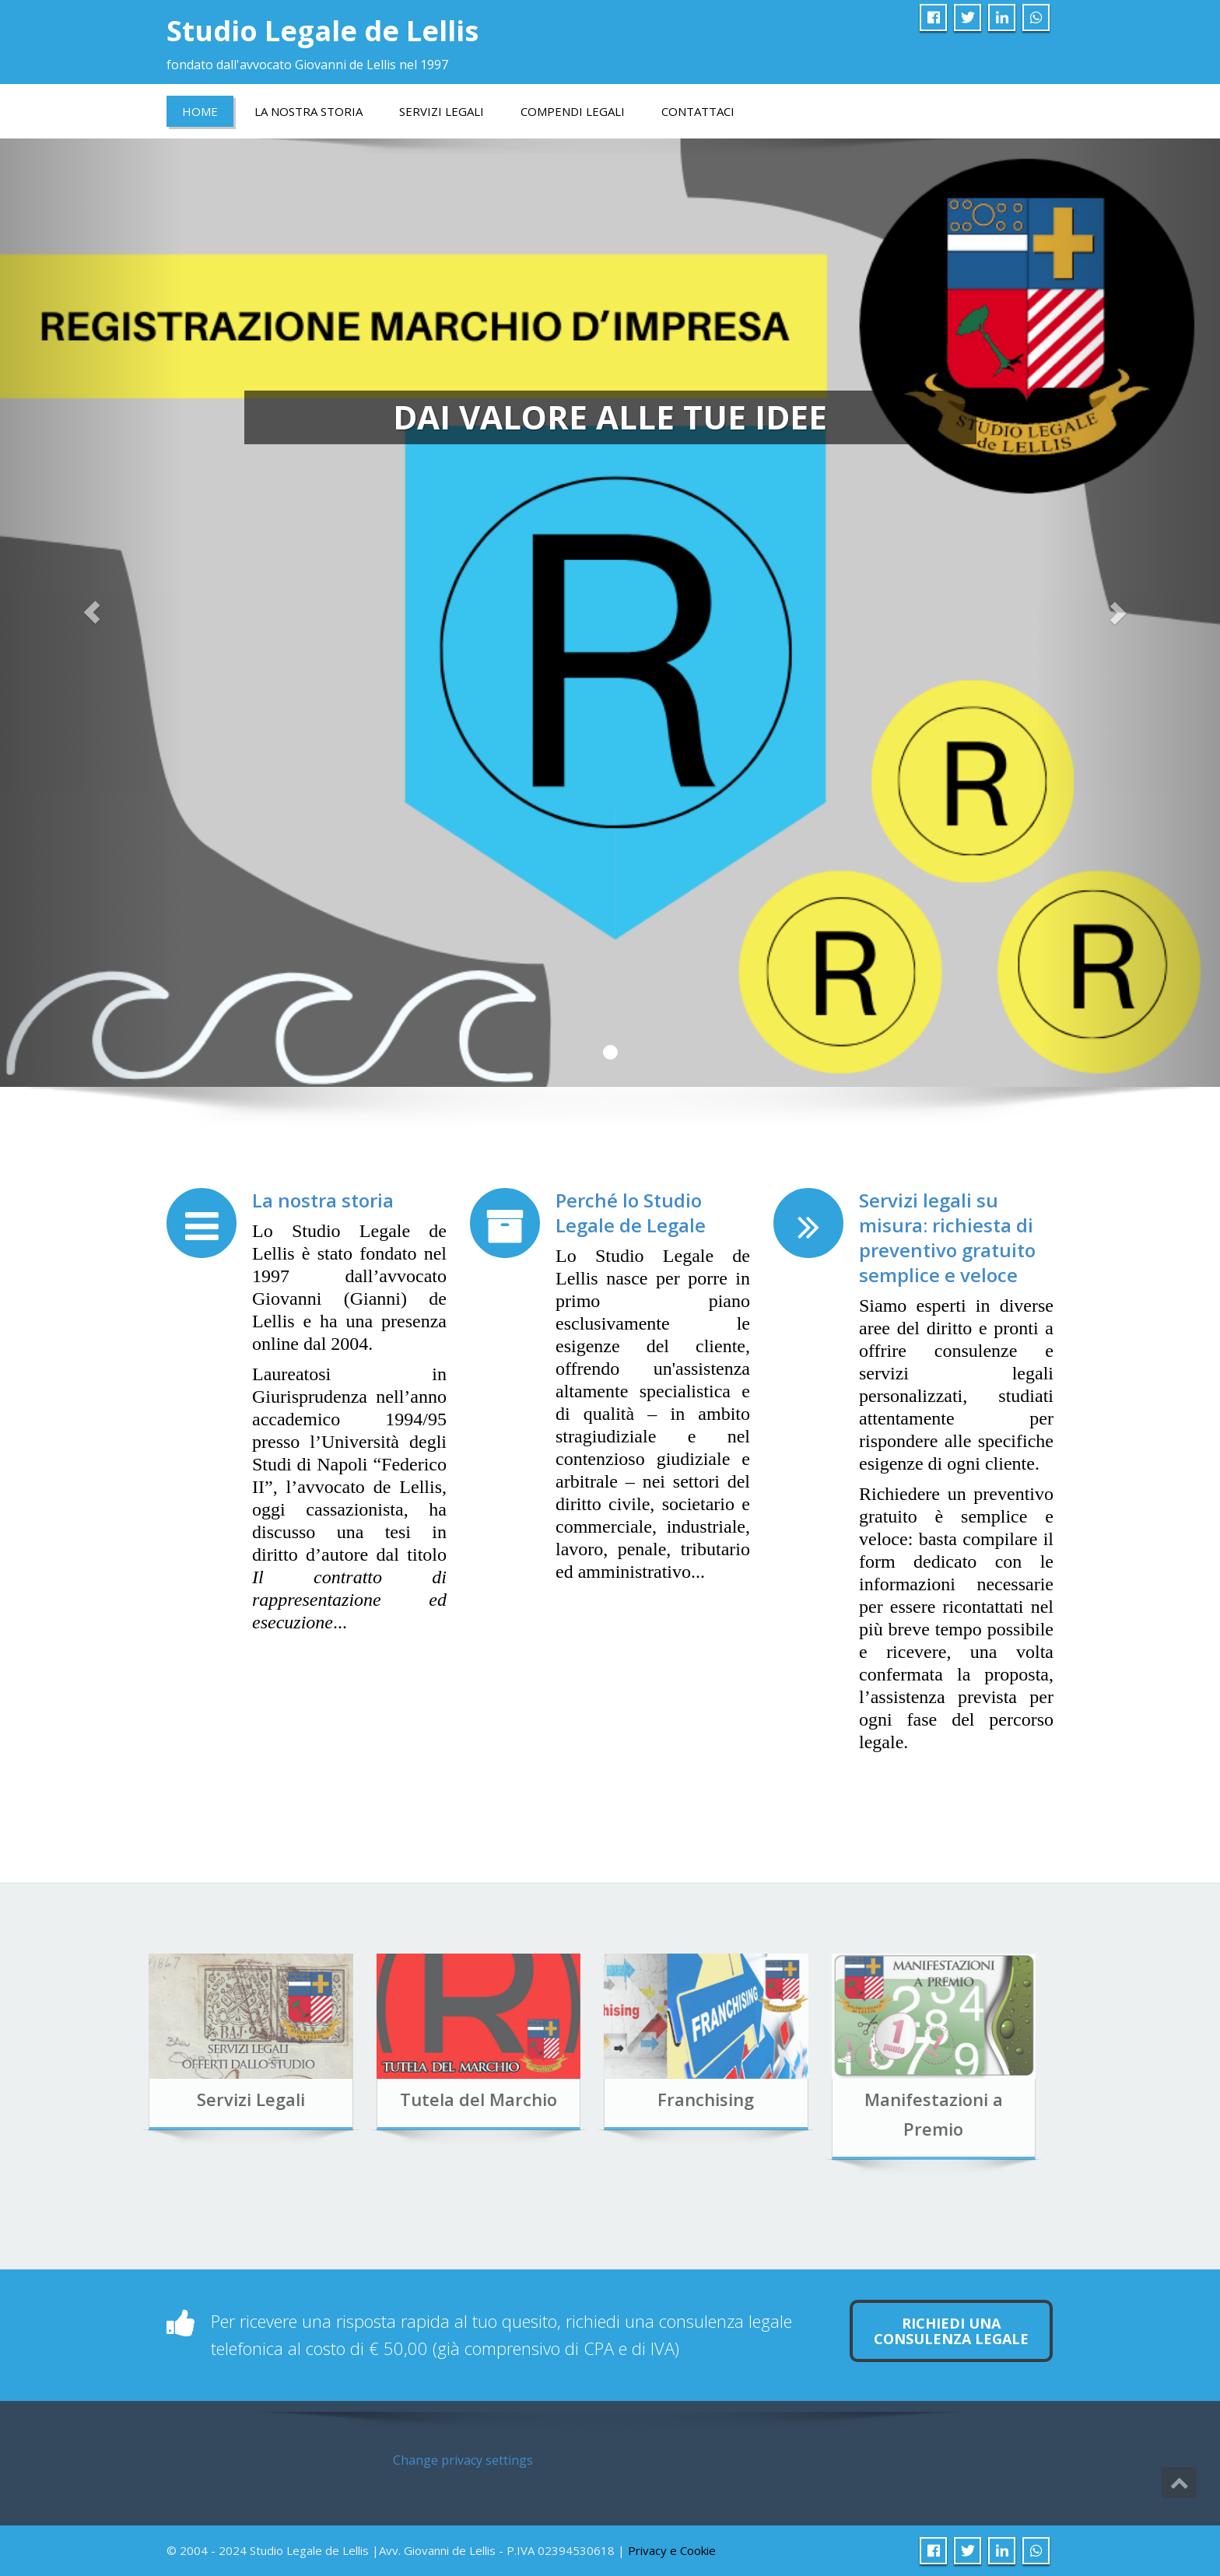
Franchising (651, 2099)
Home (200, 111)
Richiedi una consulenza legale (951, 2331)
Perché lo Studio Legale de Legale (631, 1212)
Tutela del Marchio (424, 2099)
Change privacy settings (463, 2460)
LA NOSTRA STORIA (308, 111)
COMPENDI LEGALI (573, 111)
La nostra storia (323, 1200)
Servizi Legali (441, 111)
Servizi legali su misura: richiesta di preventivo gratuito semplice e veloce (947, 1237)
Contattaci (697, 111)
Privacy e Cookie (672, 2550)
